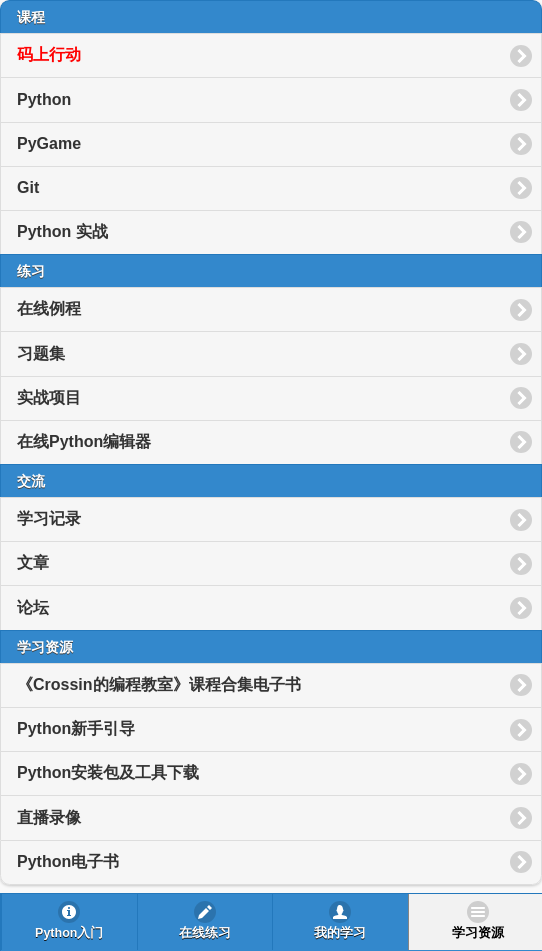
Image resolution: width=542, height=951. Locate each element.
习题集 (41, 353)
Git (28, 187)
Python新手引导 (76, 728)
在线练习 (205, 933)
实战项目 (49, 397)
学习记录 (49, 518)
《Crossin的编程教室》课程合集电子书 (159, 684)
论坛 (33, 607)
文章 (33, 562)
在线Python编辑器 (84, 441)
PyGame (49, 143)
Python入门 (69, 933)
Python (44, 99)
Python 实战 (62, 231)
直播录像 (49, 817)
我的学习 (340, 933)
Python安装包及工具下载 (108, 772)
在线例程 (49, 308)
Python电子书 (68, 861)
